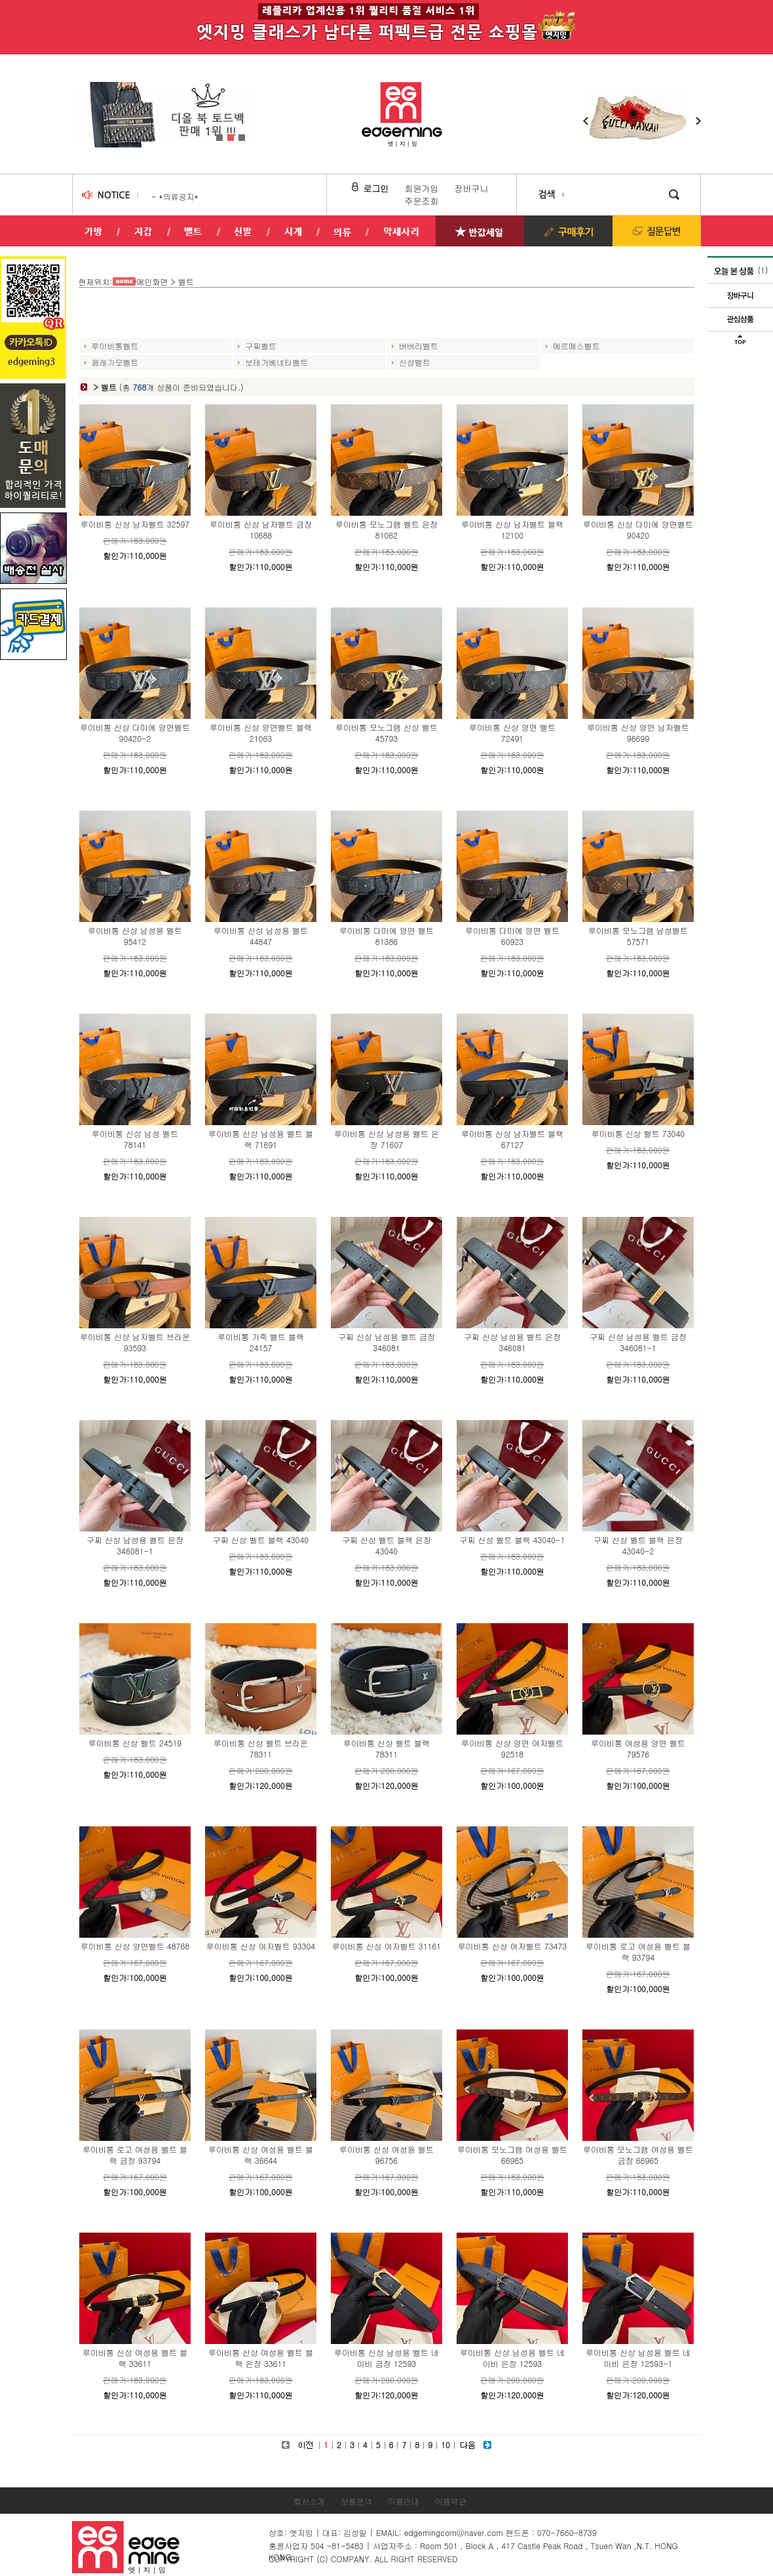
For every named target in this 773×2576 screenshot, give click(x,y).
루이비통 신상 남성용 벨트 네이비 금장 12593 (386, 2358)
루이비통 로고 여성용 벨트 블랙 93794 (638, 1951)
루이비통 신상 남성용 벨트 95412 (135, 936)
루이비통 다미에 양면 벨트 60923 (512, 936)
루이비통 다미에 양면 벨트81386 (386, 936)
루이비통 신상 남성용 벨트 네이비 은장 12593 (512, 2358)
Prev (81, 107)
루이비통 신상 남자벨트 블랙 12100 (512, 529)
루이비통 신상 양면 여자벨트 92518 (512, 1748)
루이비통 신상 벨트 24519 (134, 1742)
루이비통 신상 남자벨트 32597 (135, 523)
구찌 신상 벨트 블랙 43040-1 (512, 1539)
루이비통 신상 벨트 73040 (638, 1133)
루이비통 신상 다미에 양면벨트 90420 (638, 529)
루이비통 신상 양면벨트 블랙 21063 (261, 732)
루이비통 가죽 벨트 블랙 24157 (260, 1342)
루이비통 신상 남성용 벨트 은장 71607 (386, 1139)
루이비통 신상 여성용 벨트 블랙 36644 (260, 2154)
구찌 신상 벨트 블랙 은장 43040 (386, 1545)
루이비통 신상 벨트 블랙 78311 (386, 1748)
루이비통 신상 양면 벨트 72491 (512, 732)
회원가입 (422, 188)
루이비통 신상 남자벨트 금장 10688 (261, 529)
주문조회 (422, 201)
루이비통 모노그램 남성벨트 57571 (638, 936)
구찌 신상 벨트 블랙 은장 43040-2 (638, 1545)
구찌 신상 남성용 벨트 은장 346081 (512, 1342)
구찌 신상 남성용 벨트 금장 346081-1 (638, 1342)
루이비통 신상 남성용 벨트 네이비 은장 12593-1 (638, 2358)
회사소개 (309, 2501)
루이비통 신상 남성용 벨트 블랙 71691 (260, 1139)
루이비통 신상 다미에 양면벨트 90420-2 (135, 732)
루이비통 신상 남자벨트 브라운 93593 (135, 1342)
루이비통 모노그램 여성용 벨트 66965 (512, 2154)
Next (246, 107)
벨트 (186, 281)
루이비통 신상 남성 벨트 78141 (135, 1139)
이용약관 (450, 2501)
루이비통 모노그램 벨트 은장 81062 (386, 529)
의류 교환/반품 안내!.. (191, 196)
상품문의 (356, 2501)
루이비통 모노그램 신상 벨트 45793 (386, 732)
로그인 (376, 188)
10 (445, 2444)
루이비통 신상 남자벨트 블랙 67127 (512, 1139)
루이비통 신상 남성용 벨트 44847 (261, 936)
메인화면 (152, 281)
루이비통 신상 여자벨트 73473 (512, 1945)
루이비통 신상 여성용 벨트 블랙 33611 (135, 2358)
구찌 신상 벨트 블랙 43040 (261, 1539)
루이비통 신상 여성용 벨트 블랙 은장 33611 (260, 2358)
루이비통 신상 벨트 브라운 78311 (261, 1748)
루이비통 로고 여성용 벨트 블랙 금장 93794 (135, 2154)
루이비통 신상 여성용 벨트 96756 (386, 2154)
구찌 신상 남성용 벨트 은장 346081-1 (134, 1545)
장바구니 (472, 188)
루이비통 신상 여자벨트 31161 (386, 1945)
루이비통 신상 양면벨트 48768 (135, 1945)
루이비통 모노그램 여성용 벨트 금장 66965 (638, 2154)
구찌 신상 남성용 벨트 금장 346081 (386, 1342)
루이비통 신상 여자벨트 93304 (260, 1945)
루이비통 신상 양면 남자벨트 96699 (638, 732)
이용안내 (403, 2501)
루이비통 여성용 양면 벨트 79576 (638, 1748)
